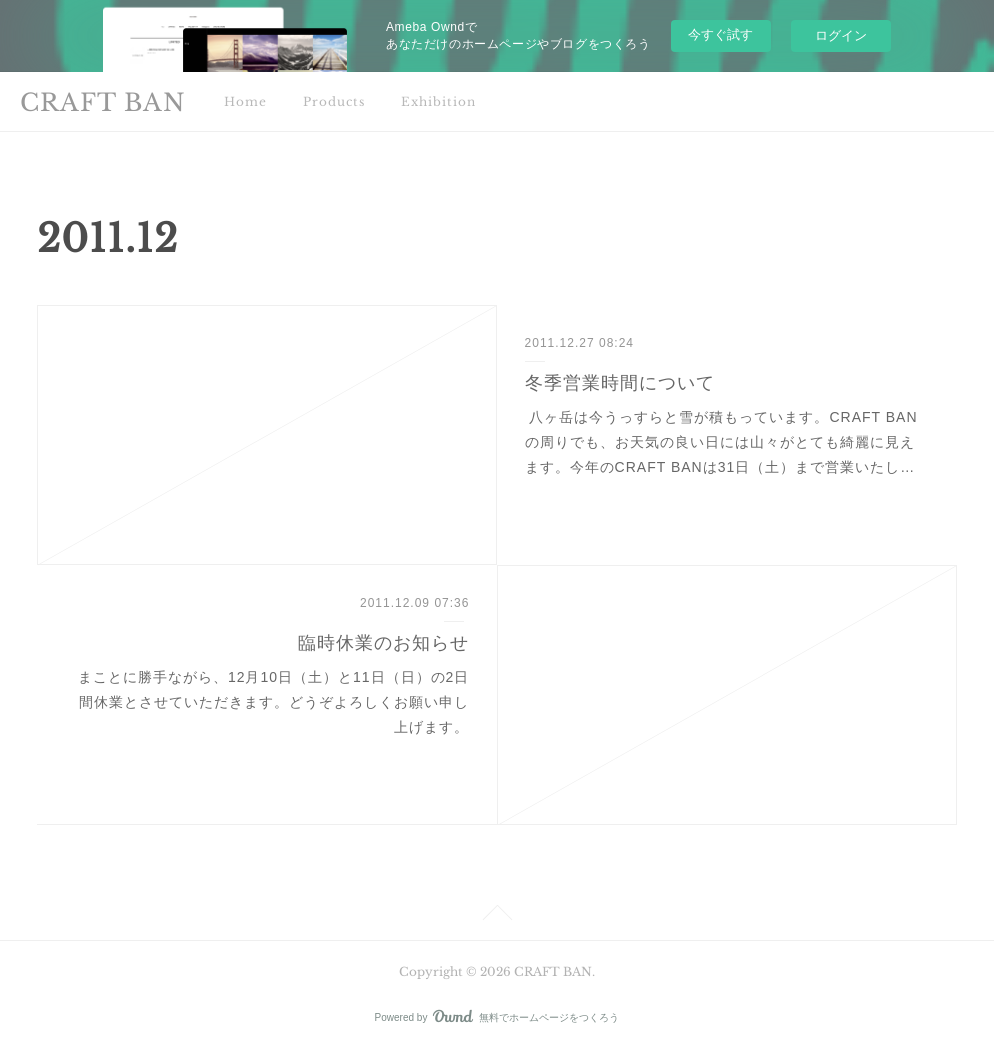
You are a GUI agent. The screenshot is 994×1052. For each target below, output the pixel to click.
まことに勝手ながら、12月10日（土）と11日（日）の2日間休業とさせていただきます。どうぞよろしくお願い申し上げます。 (271, 702)
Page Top (497, 916)
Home (245, 101)
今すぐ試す (720, 34)
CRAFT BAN (103, 102)
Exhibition (438, 101)
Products (334, 101)
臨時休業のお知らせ (383, 643)
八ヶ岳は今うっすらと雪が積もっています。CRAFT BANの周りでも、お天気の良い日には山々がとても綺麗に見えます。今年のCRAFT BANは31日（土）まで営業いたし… (721, 442)
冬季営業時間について (620, 383)
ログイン (841, 35)
